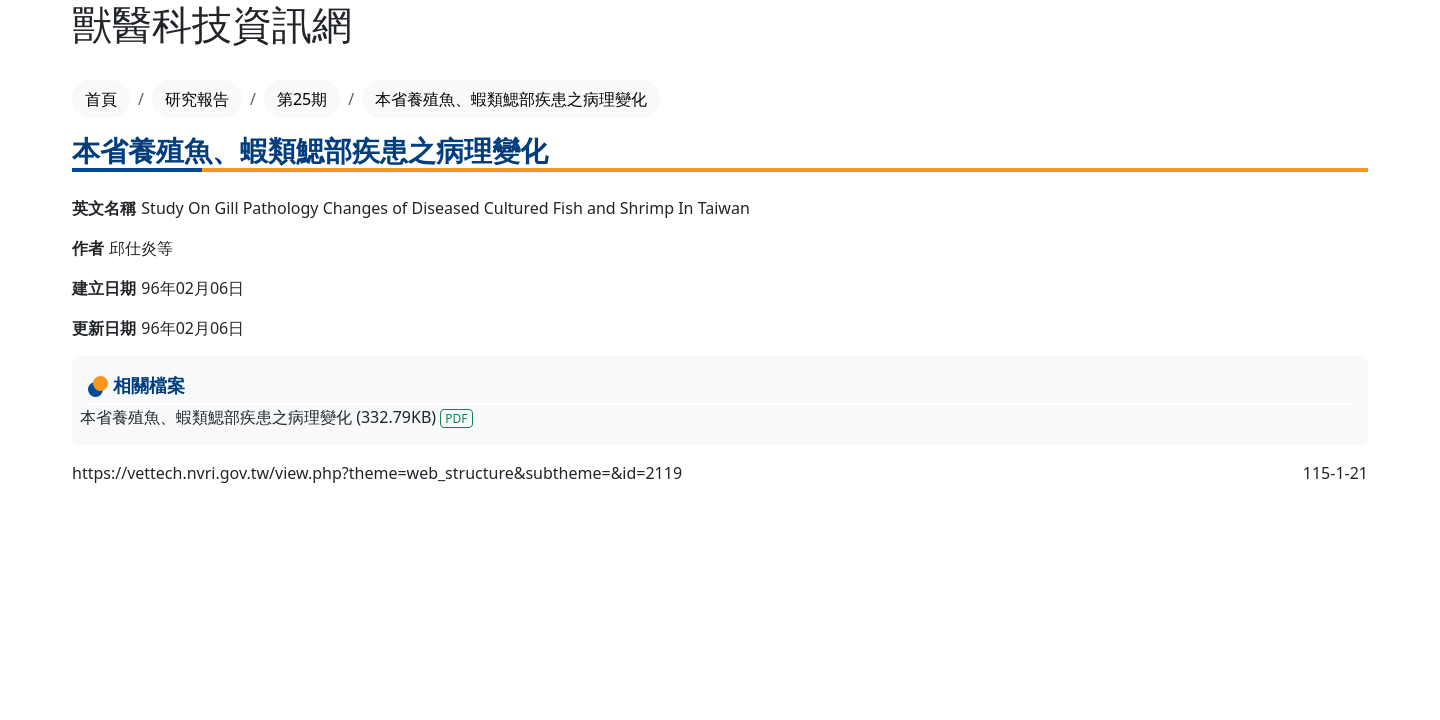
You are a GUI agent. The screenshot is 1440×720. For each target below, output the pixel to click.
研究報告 (197, 99)
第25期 (302, 99)
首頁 (101, 99)
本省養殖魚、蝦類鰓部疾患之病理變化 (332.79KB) (276, 417)
